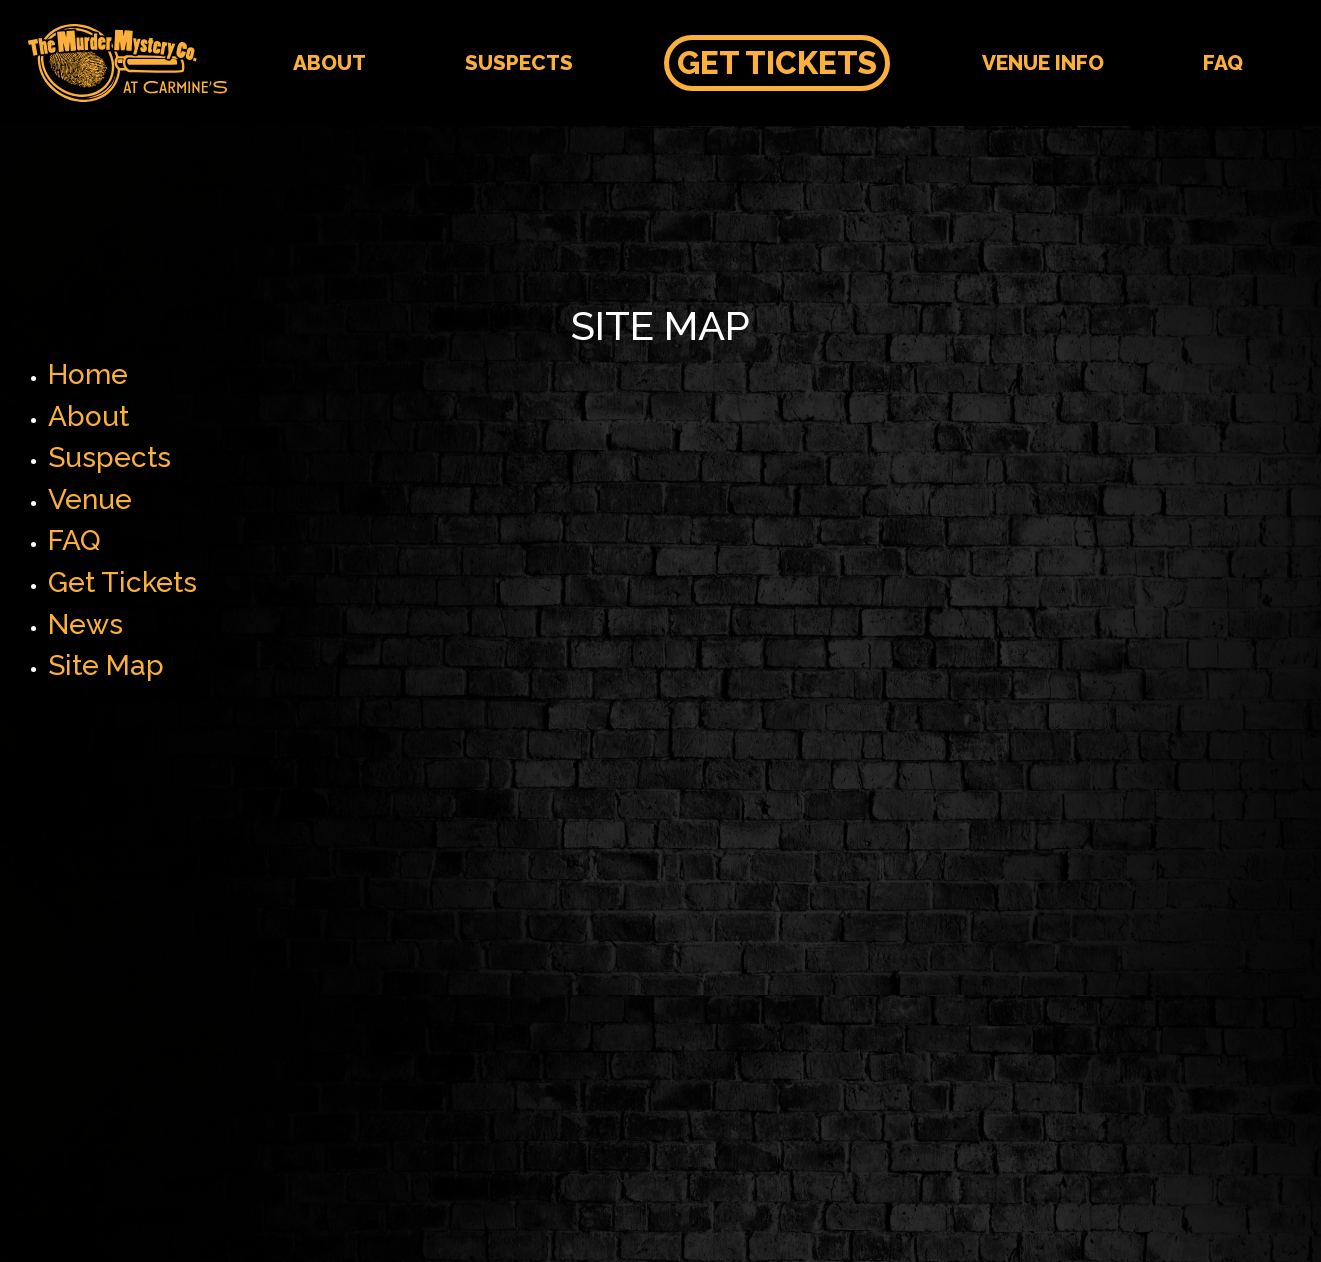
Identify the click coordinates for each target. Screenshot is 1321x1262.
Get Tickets (777, 63)
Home (88, 374)
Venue (90, 499)
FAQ (1223, 62)
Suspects (519, 62)
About (329, 62)
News (85, 624)
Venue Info (1043, 62)
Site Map (106, 665)
